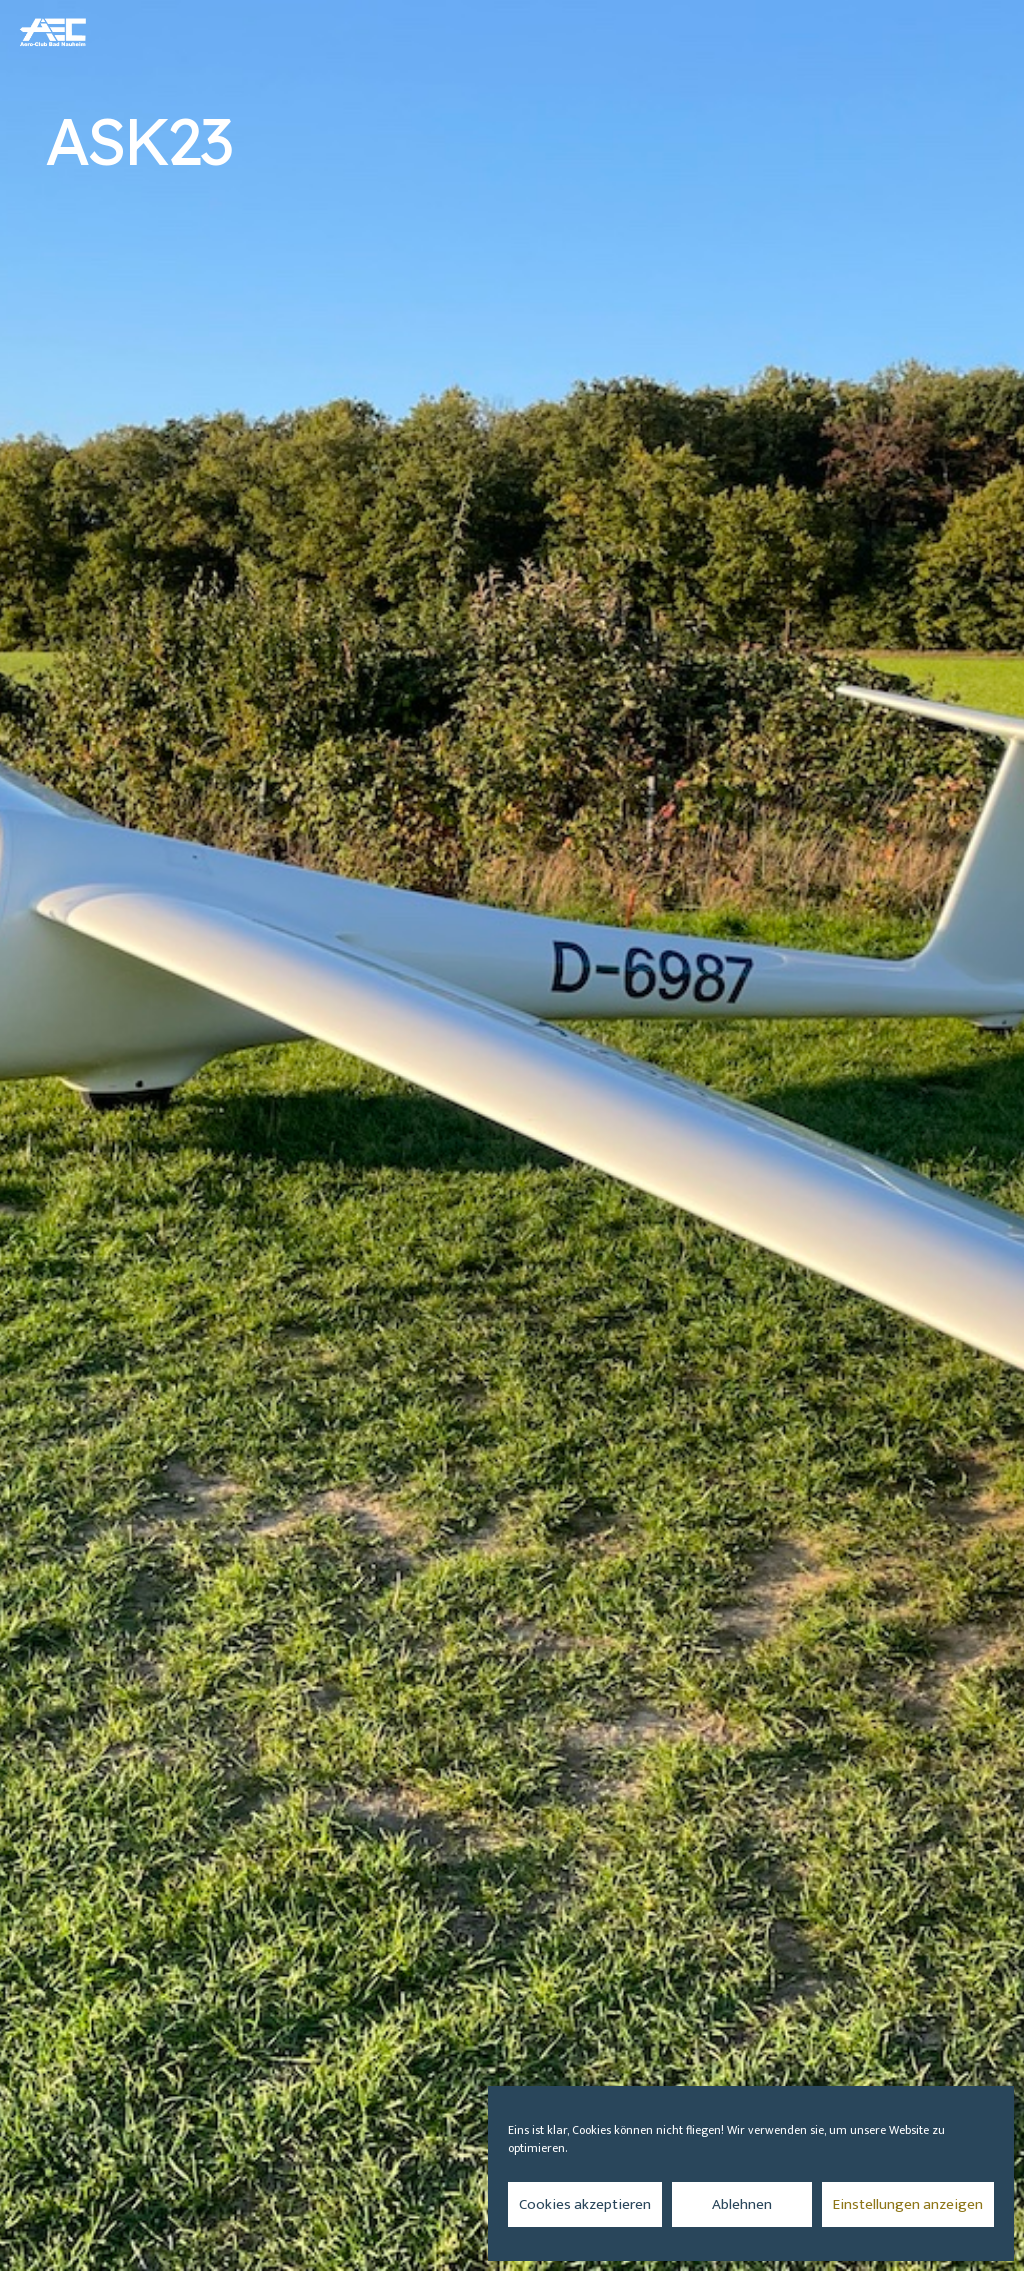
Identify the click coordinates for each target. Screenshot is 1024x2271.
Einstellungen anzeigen (908, 2204)
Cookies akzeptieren (585, 2204)
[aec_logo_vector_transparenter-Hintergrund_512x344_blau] (53, 32)
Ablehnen (742, 2204)
